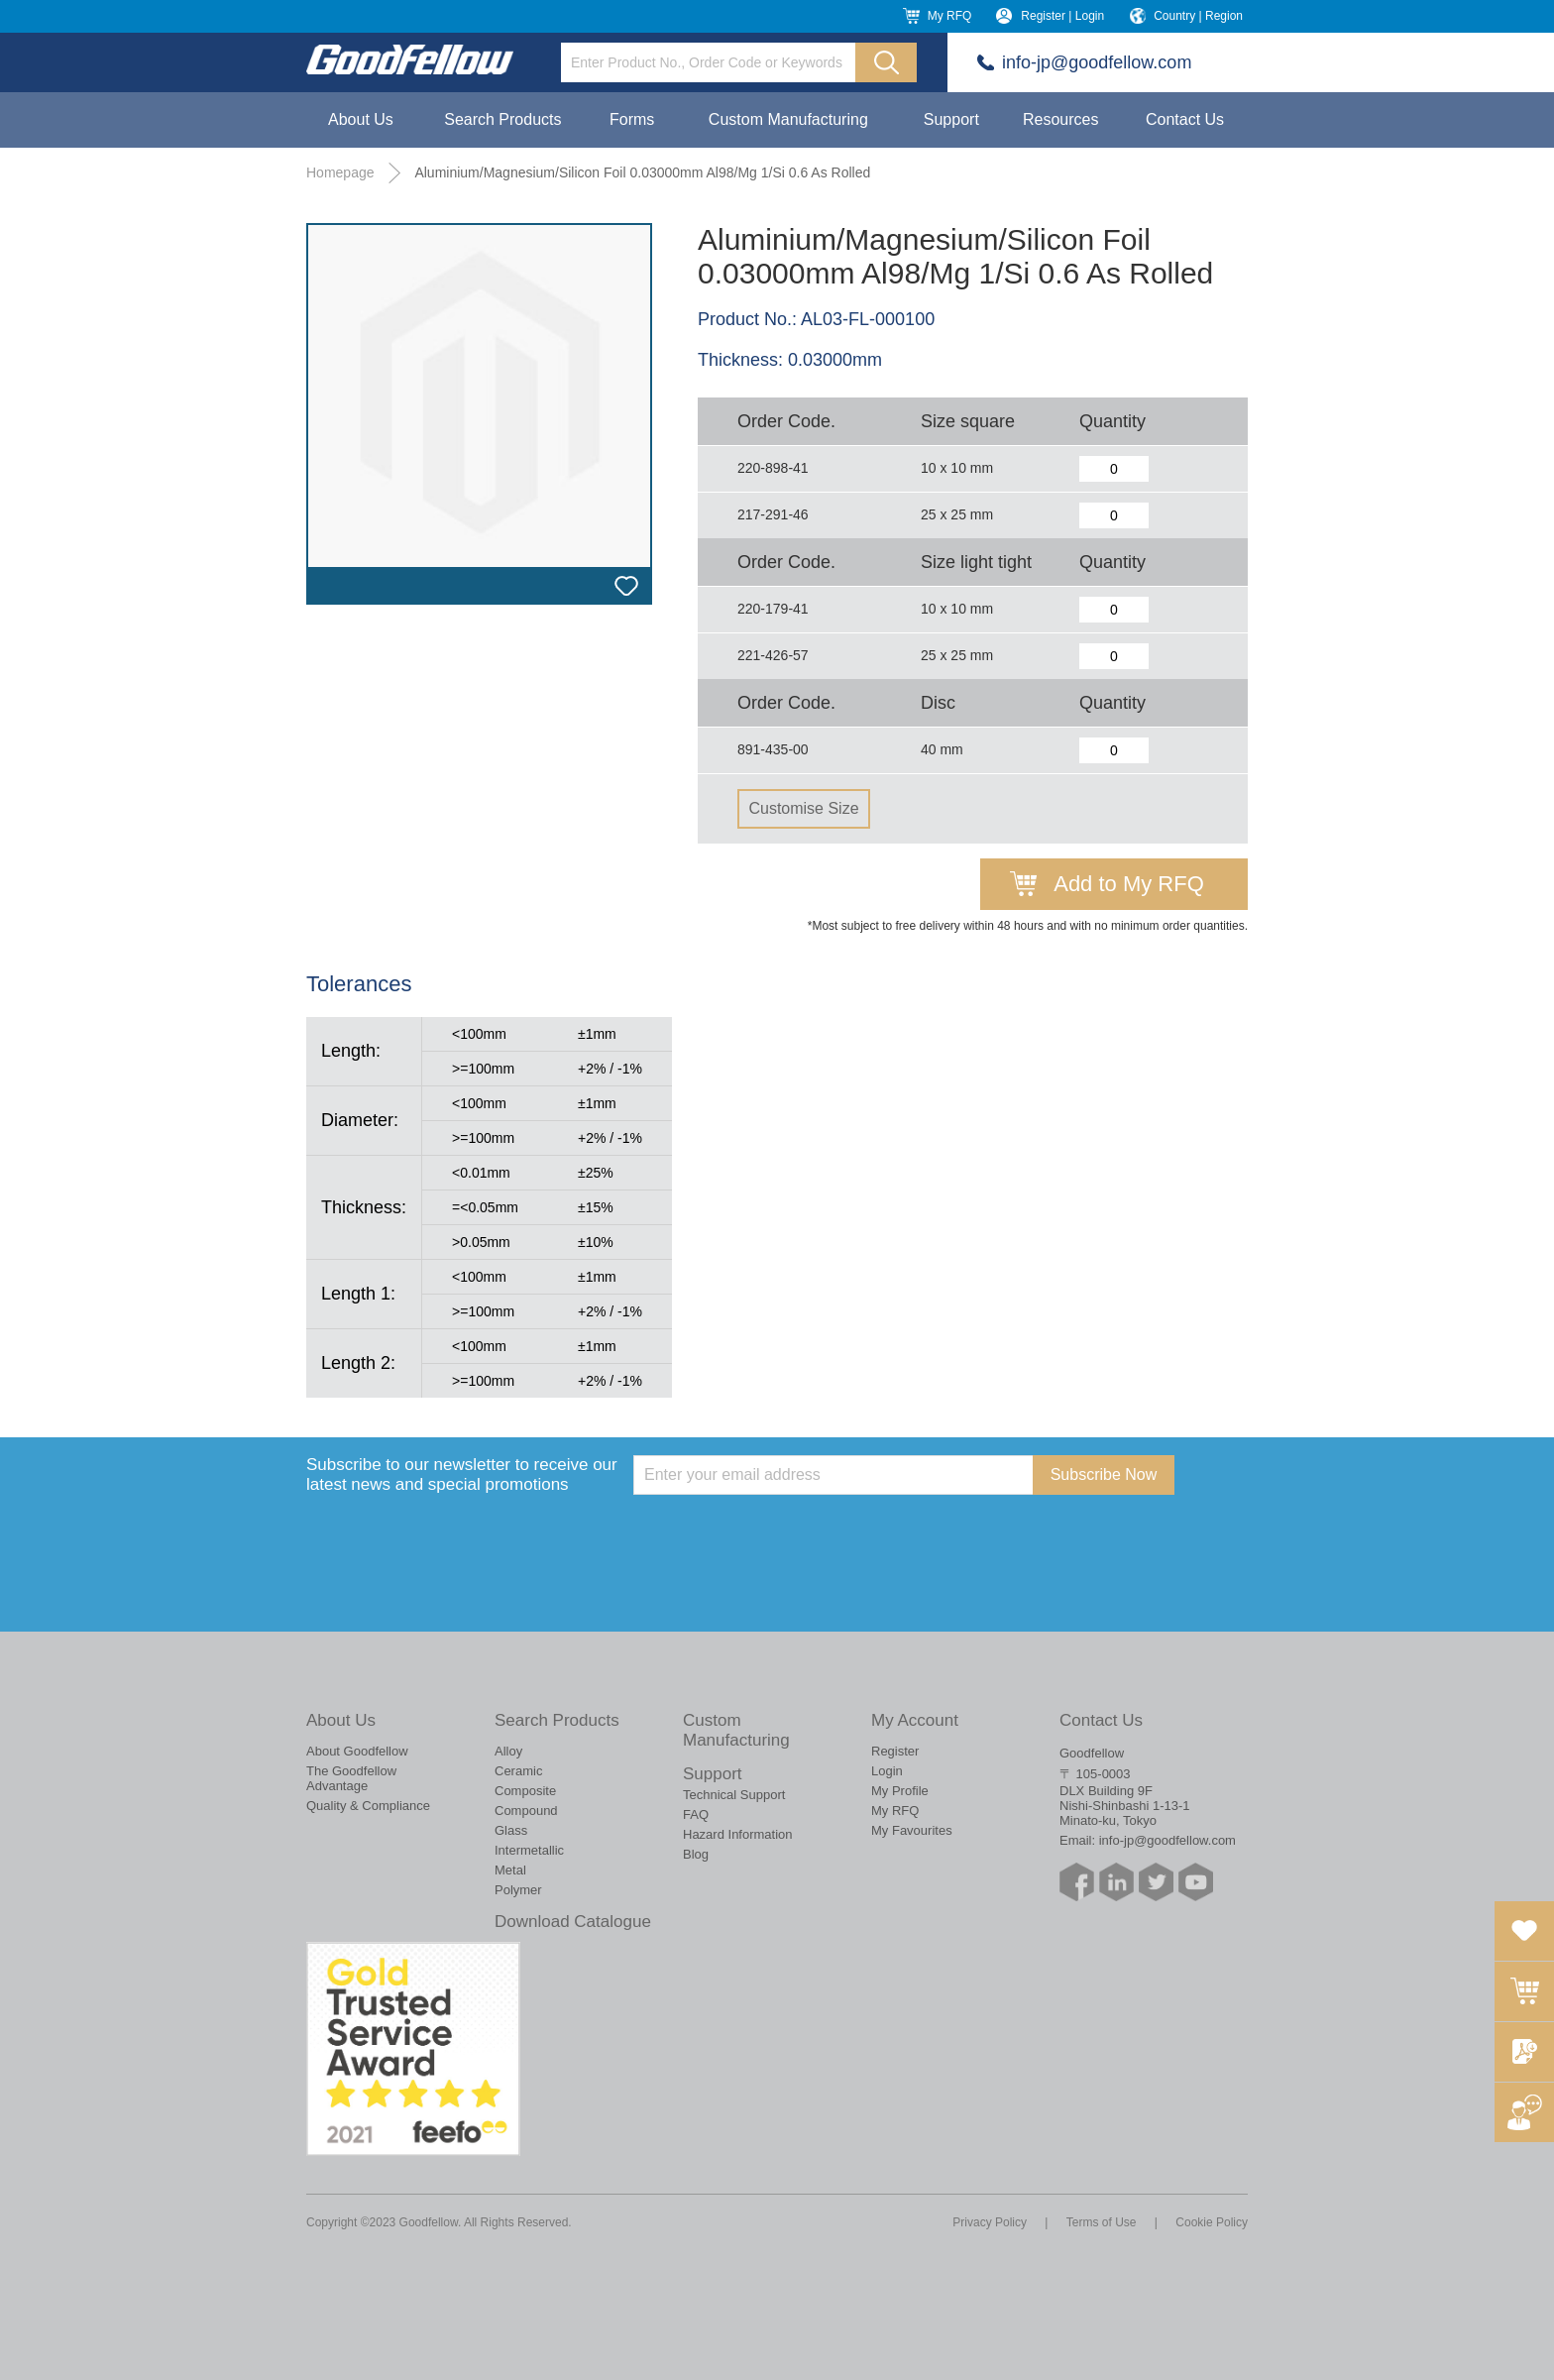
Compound (526, 1810)
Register (895, 1751)
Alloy (508, 1751)
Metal (510, 1870)
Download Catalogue (573, 1921)
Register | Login (1062, 16)
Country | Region (1198, 16)
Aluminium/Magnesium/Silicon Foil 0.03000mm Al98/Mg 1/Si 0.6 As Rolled (642, 172)
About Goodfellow (357, 1751)
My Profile (900, 1790)
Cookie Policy (1211, 2222)
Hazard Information (738, 1834)
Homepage (340, 172)
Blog (696, 1854)
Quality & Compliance (368, 1805)
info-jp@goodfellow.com (1096, 62)
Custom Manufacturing (788, 119)
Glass (511, 1830)
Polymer (518, 1889)
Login (887, 1770)
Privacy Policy (989, 2222)
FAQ (696, 1814)
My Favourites (911, 1830)
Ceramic (518, 1770)
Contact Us (1185, 119)
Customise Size (803, 808)
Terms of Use (1101, 2222)
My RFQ (950, 16)
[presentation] (784, 1533)
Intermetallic (529, 1850)
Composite (525, 1790)
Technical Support (734, 1794)
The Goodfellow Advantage (351, 1778)
